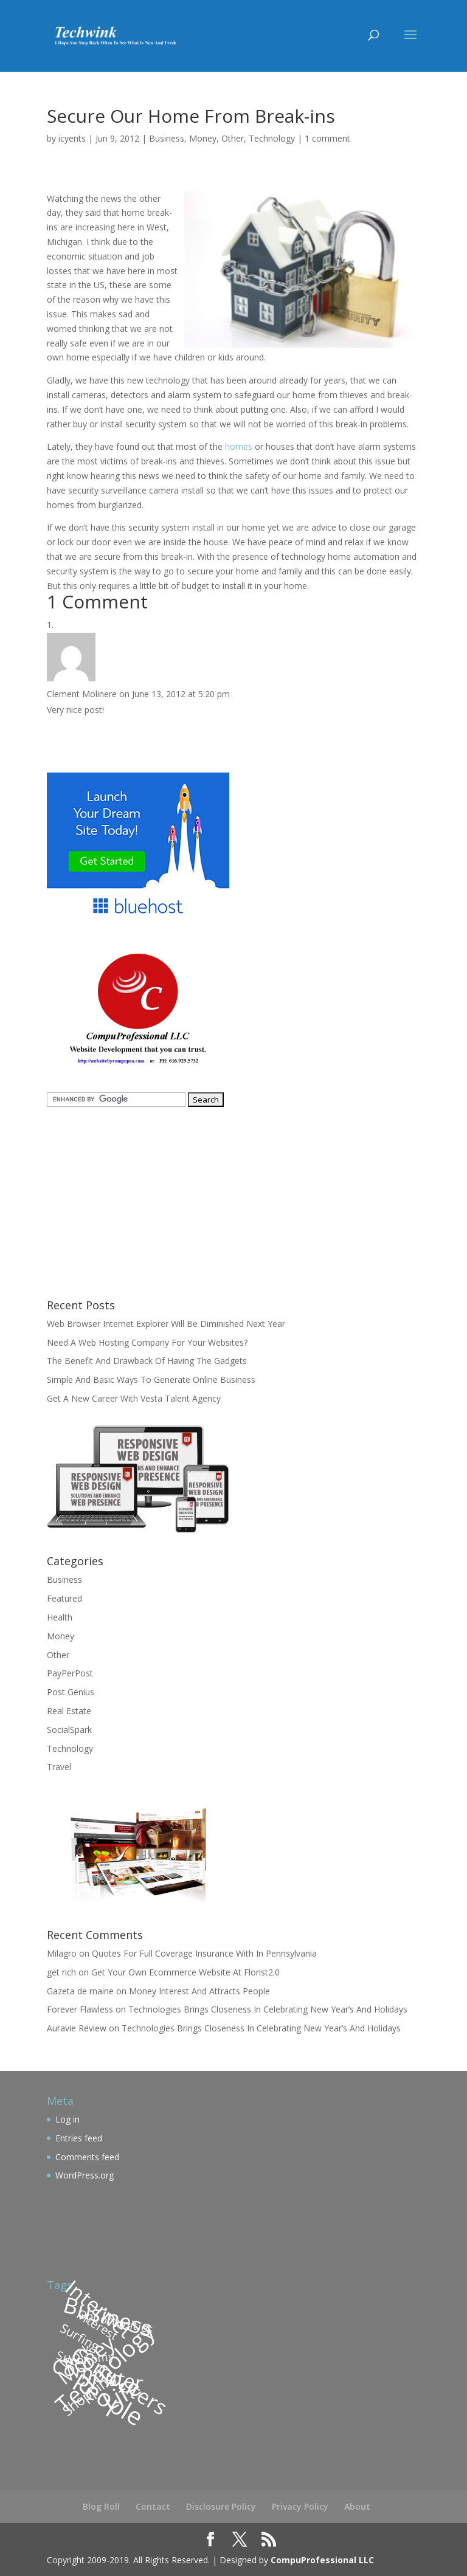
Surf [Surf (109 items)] (68, 2358)
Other (232, 138)
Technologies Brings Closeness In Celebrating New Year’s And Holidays (267, 2009)
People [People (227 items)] (107, 2399)
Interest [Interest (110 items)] (97, 2325)
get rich (61, 1972)
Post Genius (70, 1692)
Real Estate (69, 1711)
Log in (67, 2119)
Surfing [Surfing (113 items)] (80, 2336)
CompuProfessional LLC (322, 2560)
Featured (64, 1598)
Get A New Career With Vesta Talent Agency (134, 1398)
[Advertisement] (123, 1201)
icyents (72, 138)
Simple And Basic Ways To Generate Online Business (151, 1379)
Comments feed (87, 2157)
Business (166, 138)
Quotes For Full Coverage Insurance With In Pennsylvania (204, 1953)
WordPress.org (84, 2175)
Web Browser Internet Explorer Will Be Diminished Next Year (166, 1323)
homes (238, 446)
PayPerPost (70, 1673)
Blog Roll (101, 2506)
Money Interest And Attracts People (199, 1991)
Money (202, 138)
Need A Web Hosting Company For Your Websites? (147, 1342)
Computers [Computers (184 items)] (119, 2380)
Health (59, 1617)
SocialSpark (69, 1729)
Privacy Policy (300, 2506)
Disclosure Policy (221, 2506)
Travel (59, 1766)
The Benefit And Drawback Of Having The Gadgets (147, 1360)
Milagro (62, 1953)
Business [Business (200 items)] (108, 2315)
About (357, 2506)
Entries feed (78, 2138)
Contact (153, 2506)
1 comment (327, 138)
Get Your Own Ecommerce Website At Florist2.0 (185, 1972)
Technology (272, 138)
